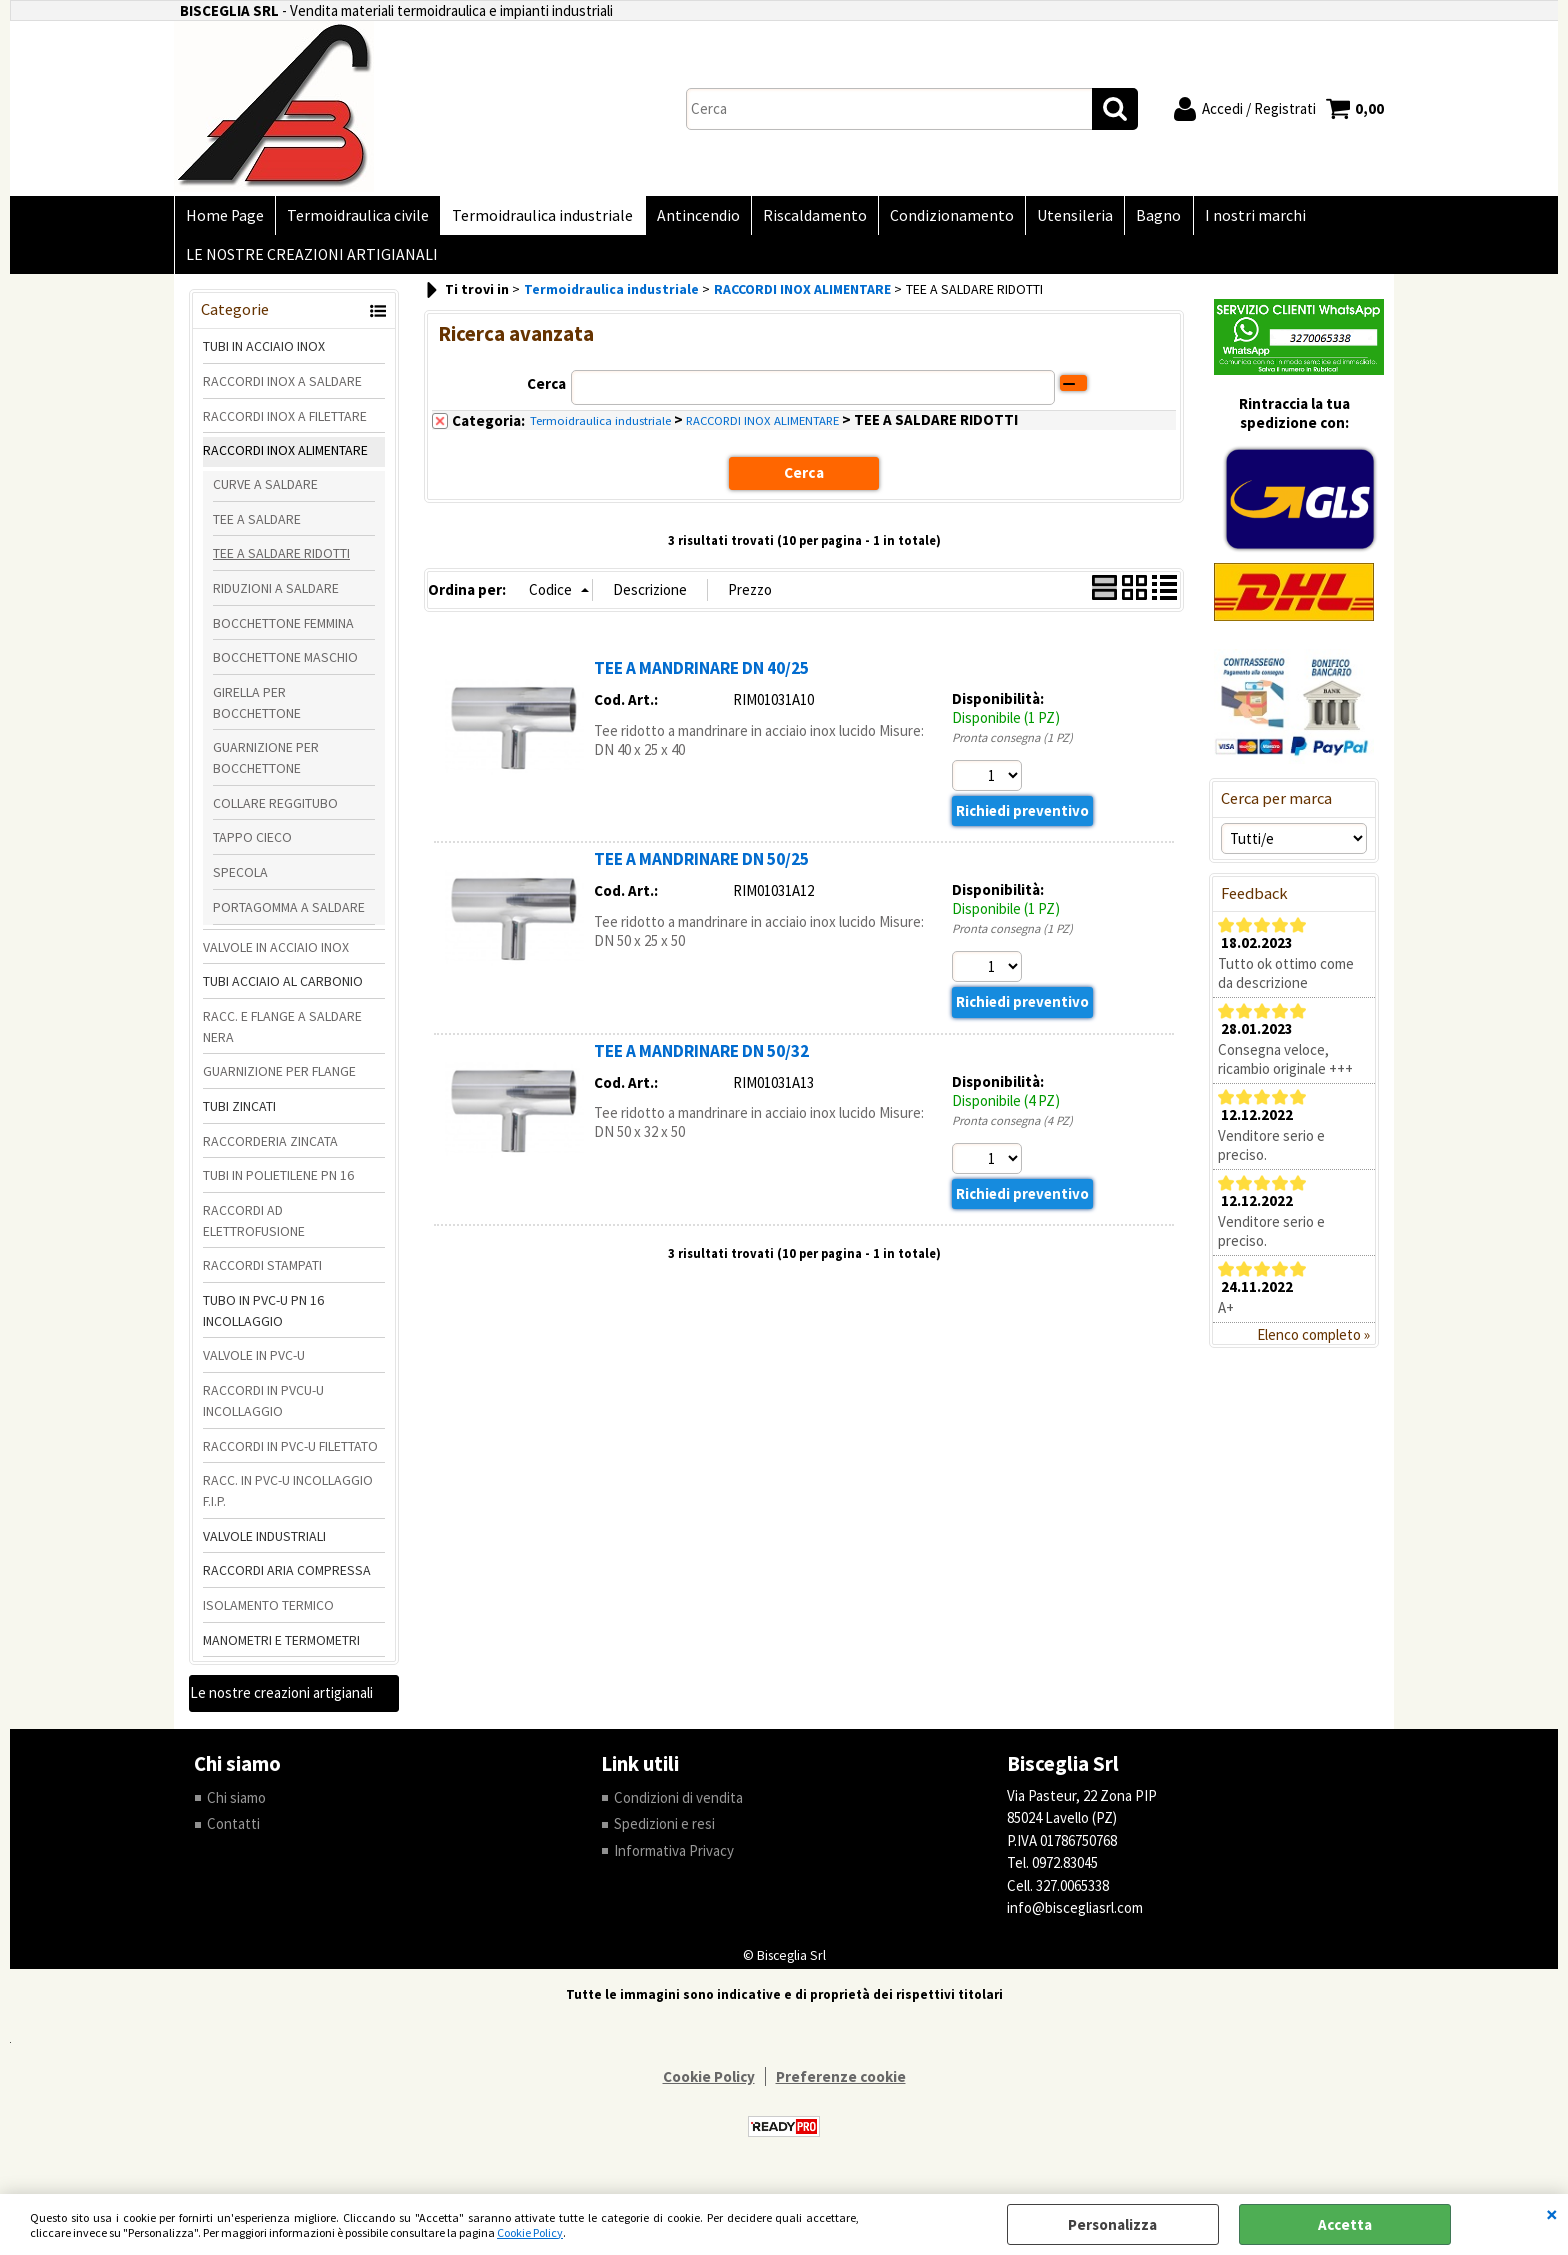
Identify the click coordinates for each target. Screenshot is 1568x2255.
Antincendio (690, 217)
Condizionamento (940, 217)
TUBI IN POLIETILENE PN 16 (278, 1184)
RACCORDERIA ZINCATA (270, 1150)
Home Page (224, 217)
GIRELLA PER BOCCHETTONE (257, 711)
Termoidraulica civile (355, 217)
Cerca (546, 392)
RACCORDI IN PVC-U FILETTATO (290, 1454)
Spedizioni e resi (664, 1832)
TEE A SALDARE (257, 527)
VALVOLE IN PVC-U (254, 1364)
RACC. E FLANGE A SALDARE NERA (282, 1035)
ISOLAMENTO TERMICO (268, 1614)
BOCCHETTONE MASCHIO (285, 666)
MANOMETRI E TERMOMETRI (281, 1649)
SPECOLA (240, 881)
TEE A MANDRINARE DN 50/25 (701, 868)
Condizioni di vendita (678, 1806)
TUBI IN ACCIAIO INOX (264, 355)
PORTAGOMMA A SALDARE (289, 916)
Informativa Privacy (674, 1859)
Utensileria (1061, 217)
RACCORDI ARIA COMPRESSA (287, 1579)
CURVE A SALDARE (265, 493)
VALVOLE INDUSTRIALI (264, 1544)
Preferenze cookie (841, 2085)
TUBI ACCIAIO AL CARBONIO (283, 990)
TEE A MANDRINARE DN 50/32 (701, 1060)
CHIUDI (1552, 2214)
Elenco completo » (1313, 1343)
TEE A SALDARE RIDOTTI (281, 562)
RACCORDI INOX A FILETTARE (285, 424)
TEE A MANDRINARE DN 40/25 (701, 677)
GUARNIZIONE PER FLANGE (279, 1080)
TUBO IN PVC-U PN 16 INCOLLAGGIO (263, 1319)
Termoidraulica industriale (537, 217)
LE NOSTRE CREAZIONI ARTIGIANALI (311, 261)
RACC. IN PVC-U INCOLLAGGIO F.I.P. (288, 1499)
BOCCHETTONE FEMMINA (283, 632)
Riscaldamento (805, 217)
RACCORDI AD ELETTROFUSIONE (254, 1229)
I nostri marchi (1236, 217)
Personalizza (1112, 2224)
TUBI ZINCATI (239, 1115)
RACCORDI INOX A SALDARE (282, 390)
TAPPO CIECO (252, 846)
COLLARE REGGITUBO (275, 812)
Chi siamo (236, 1806)
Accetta (1345, 2224)
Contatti (233, 1832)
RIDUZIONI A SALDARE (276, 597)
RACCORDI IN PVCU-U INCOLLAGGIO (263, 1409)
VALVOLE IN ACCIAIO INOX (276, 955)
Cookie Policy (530, 2232)
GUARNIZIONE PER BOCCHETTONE (266, 766)
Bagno (1142, 217)
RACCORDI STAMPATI (262, 1274)
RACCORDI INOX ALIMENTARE (285, 459)
